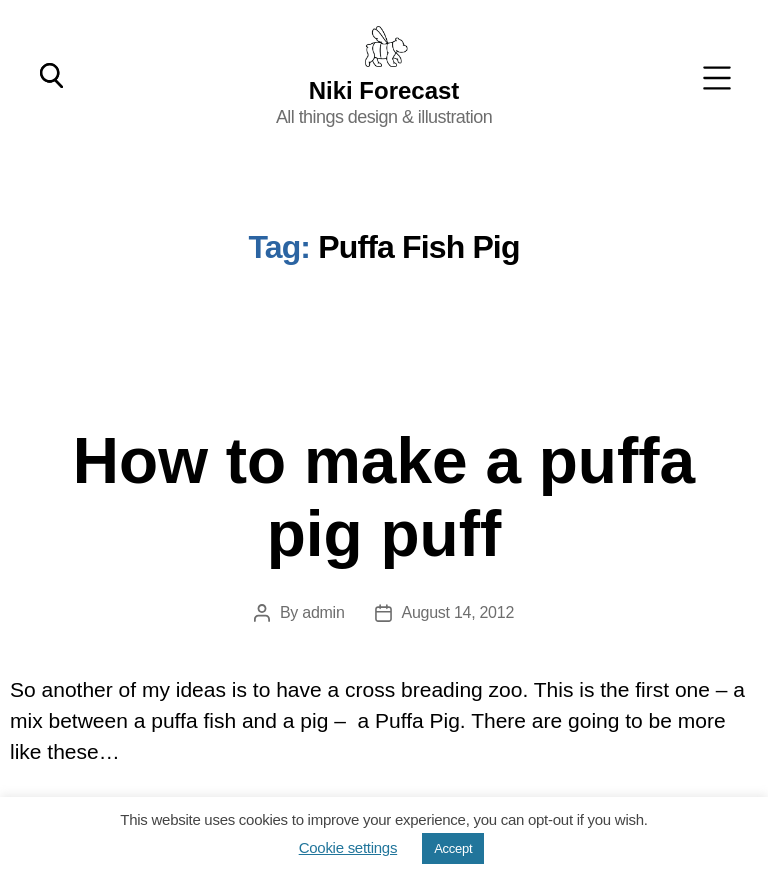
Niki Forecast (384, 90)
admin (323, 612)
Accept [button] (453, 848)
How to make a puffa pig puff (384, 497)
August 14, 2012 (458, 612)
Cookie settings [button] (348, 847)
